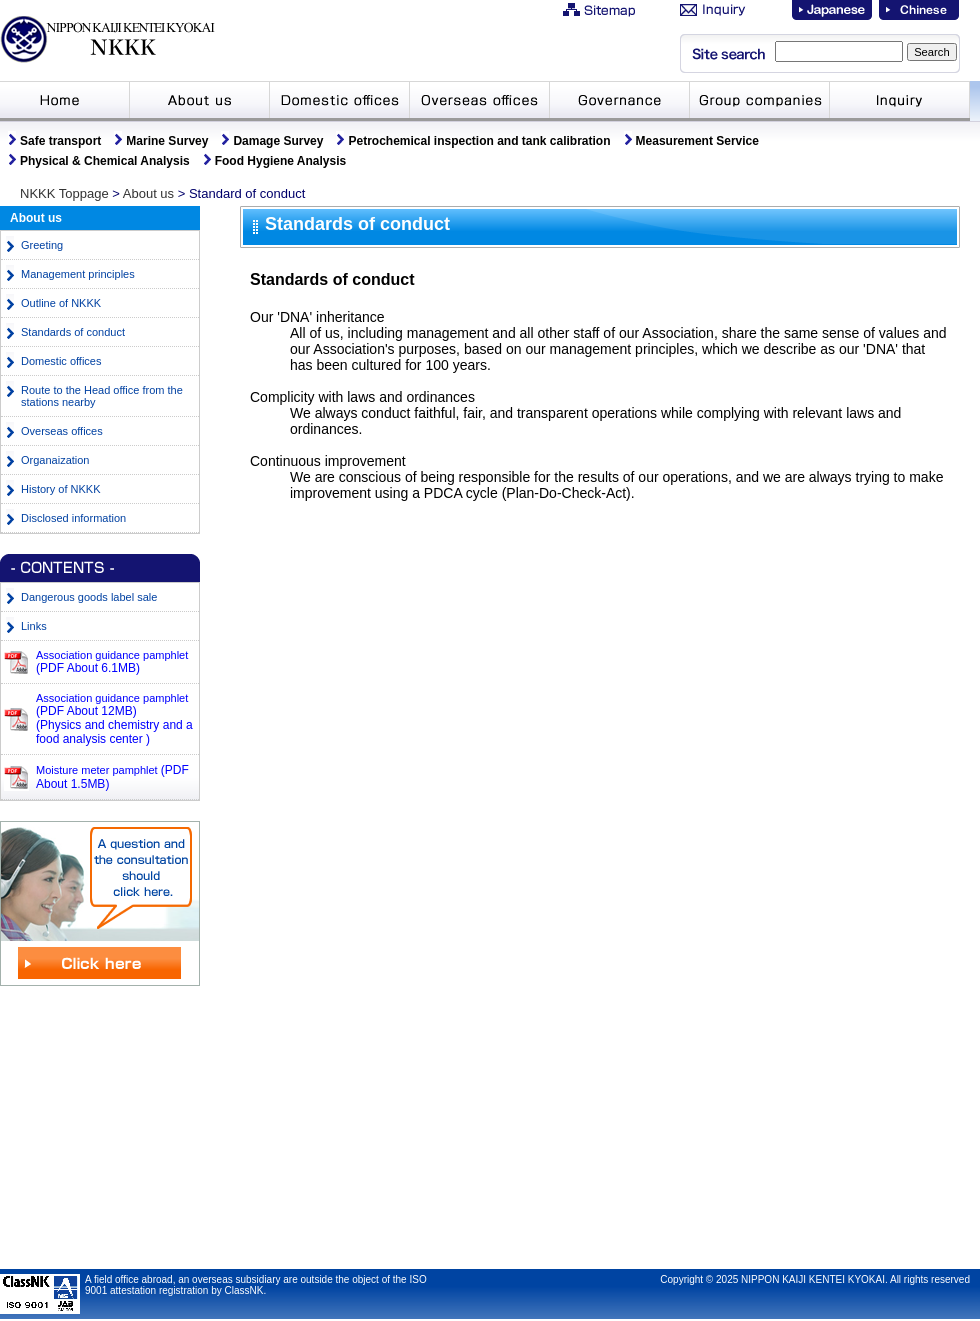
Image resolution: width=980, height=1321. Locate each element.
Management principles (78, 274)
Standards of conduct (73, 332)
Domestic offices (61, 361)
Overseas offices (62, 431)
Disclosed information (73, 518)
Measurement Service (697, 141)
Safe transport (60, 141)
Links (34, 626)
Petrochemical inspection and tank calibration (479, 141)
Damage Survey (278, 141)
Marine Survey (167, 141)
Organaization (55, 460)
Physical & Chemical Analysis (105, 161)
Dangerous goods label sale (89, 597)
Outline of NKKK (61, 303)
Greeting (42, 245)
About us (148, 193)
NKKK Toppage (64, 193)
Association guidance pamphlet (112, 661)
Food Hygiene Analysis (281, 161)
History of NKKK (60, 489)
